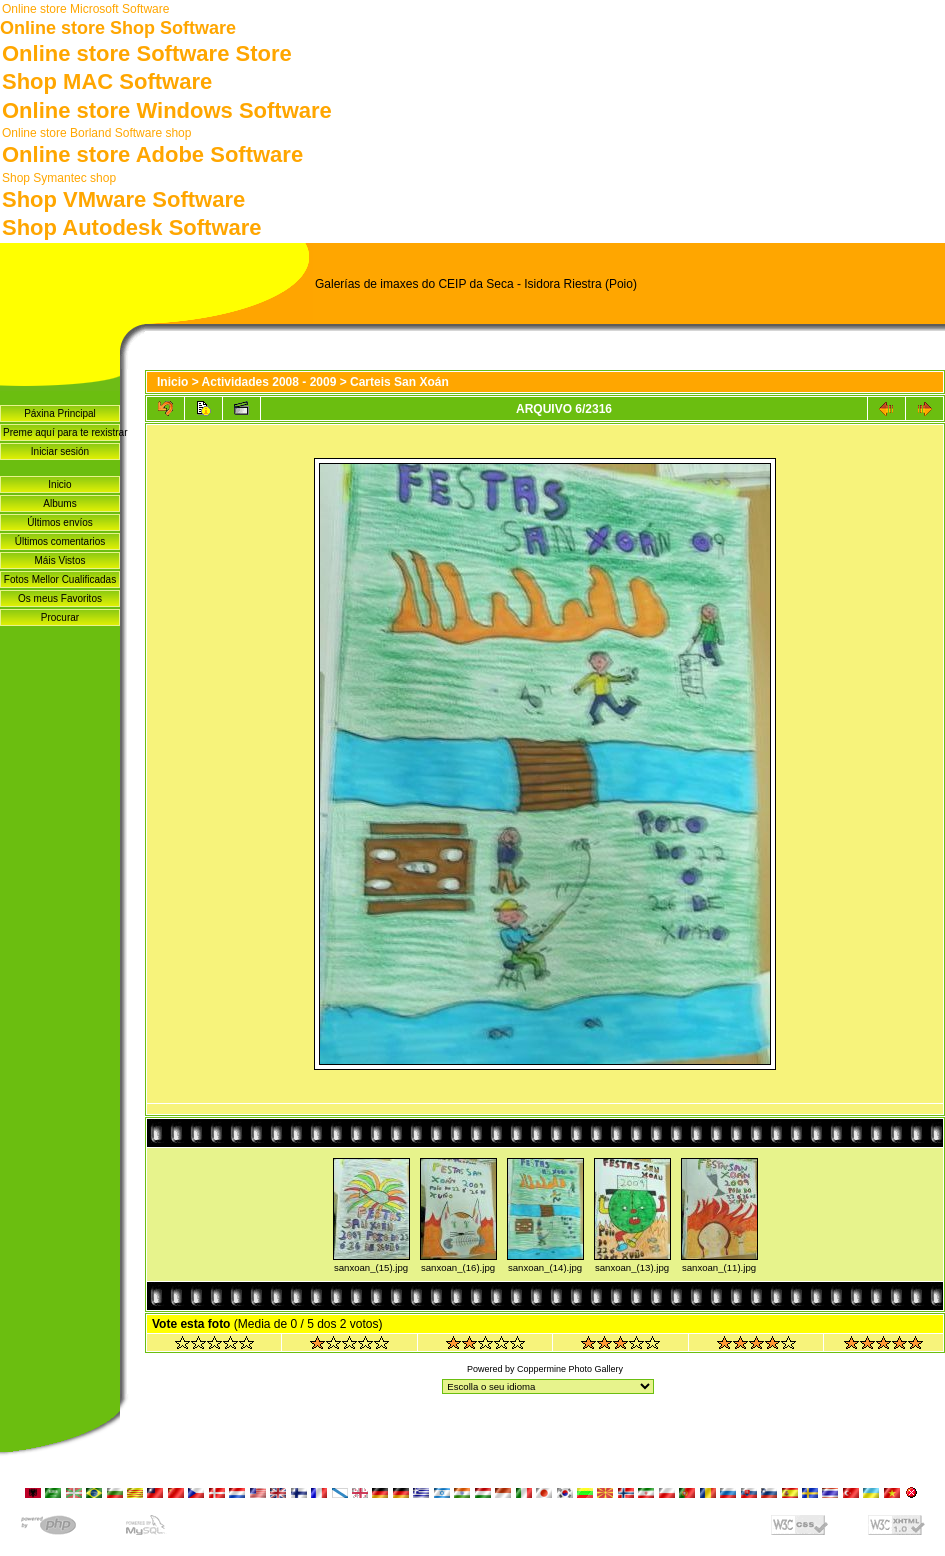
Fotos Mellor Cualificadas (60, 579)
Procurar (60, 617)
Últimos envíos (60, 522)
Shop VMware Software (123, 199)
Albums (59, 503)
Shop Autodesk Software (132, 227)
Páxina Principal (60, 413)
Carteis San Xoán (399, 382)
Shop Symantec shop (59, 178)
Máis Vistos (60, 560)
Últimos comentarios (60, 541)
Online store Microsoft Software (85, 9)
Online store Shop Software (118, 28)
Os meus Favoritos (60, 598)
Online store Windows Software (167, 110)
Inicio (59, 484)
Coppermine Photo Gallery (570, 1369)
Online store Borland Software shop (96, 133)
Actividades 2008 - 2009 (269, 382)
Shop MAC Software (107, 81)
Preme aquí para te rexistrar (61, 432)
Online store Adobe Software (152, 154)
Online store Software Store (147, 53)
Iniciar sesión (60, 451)
